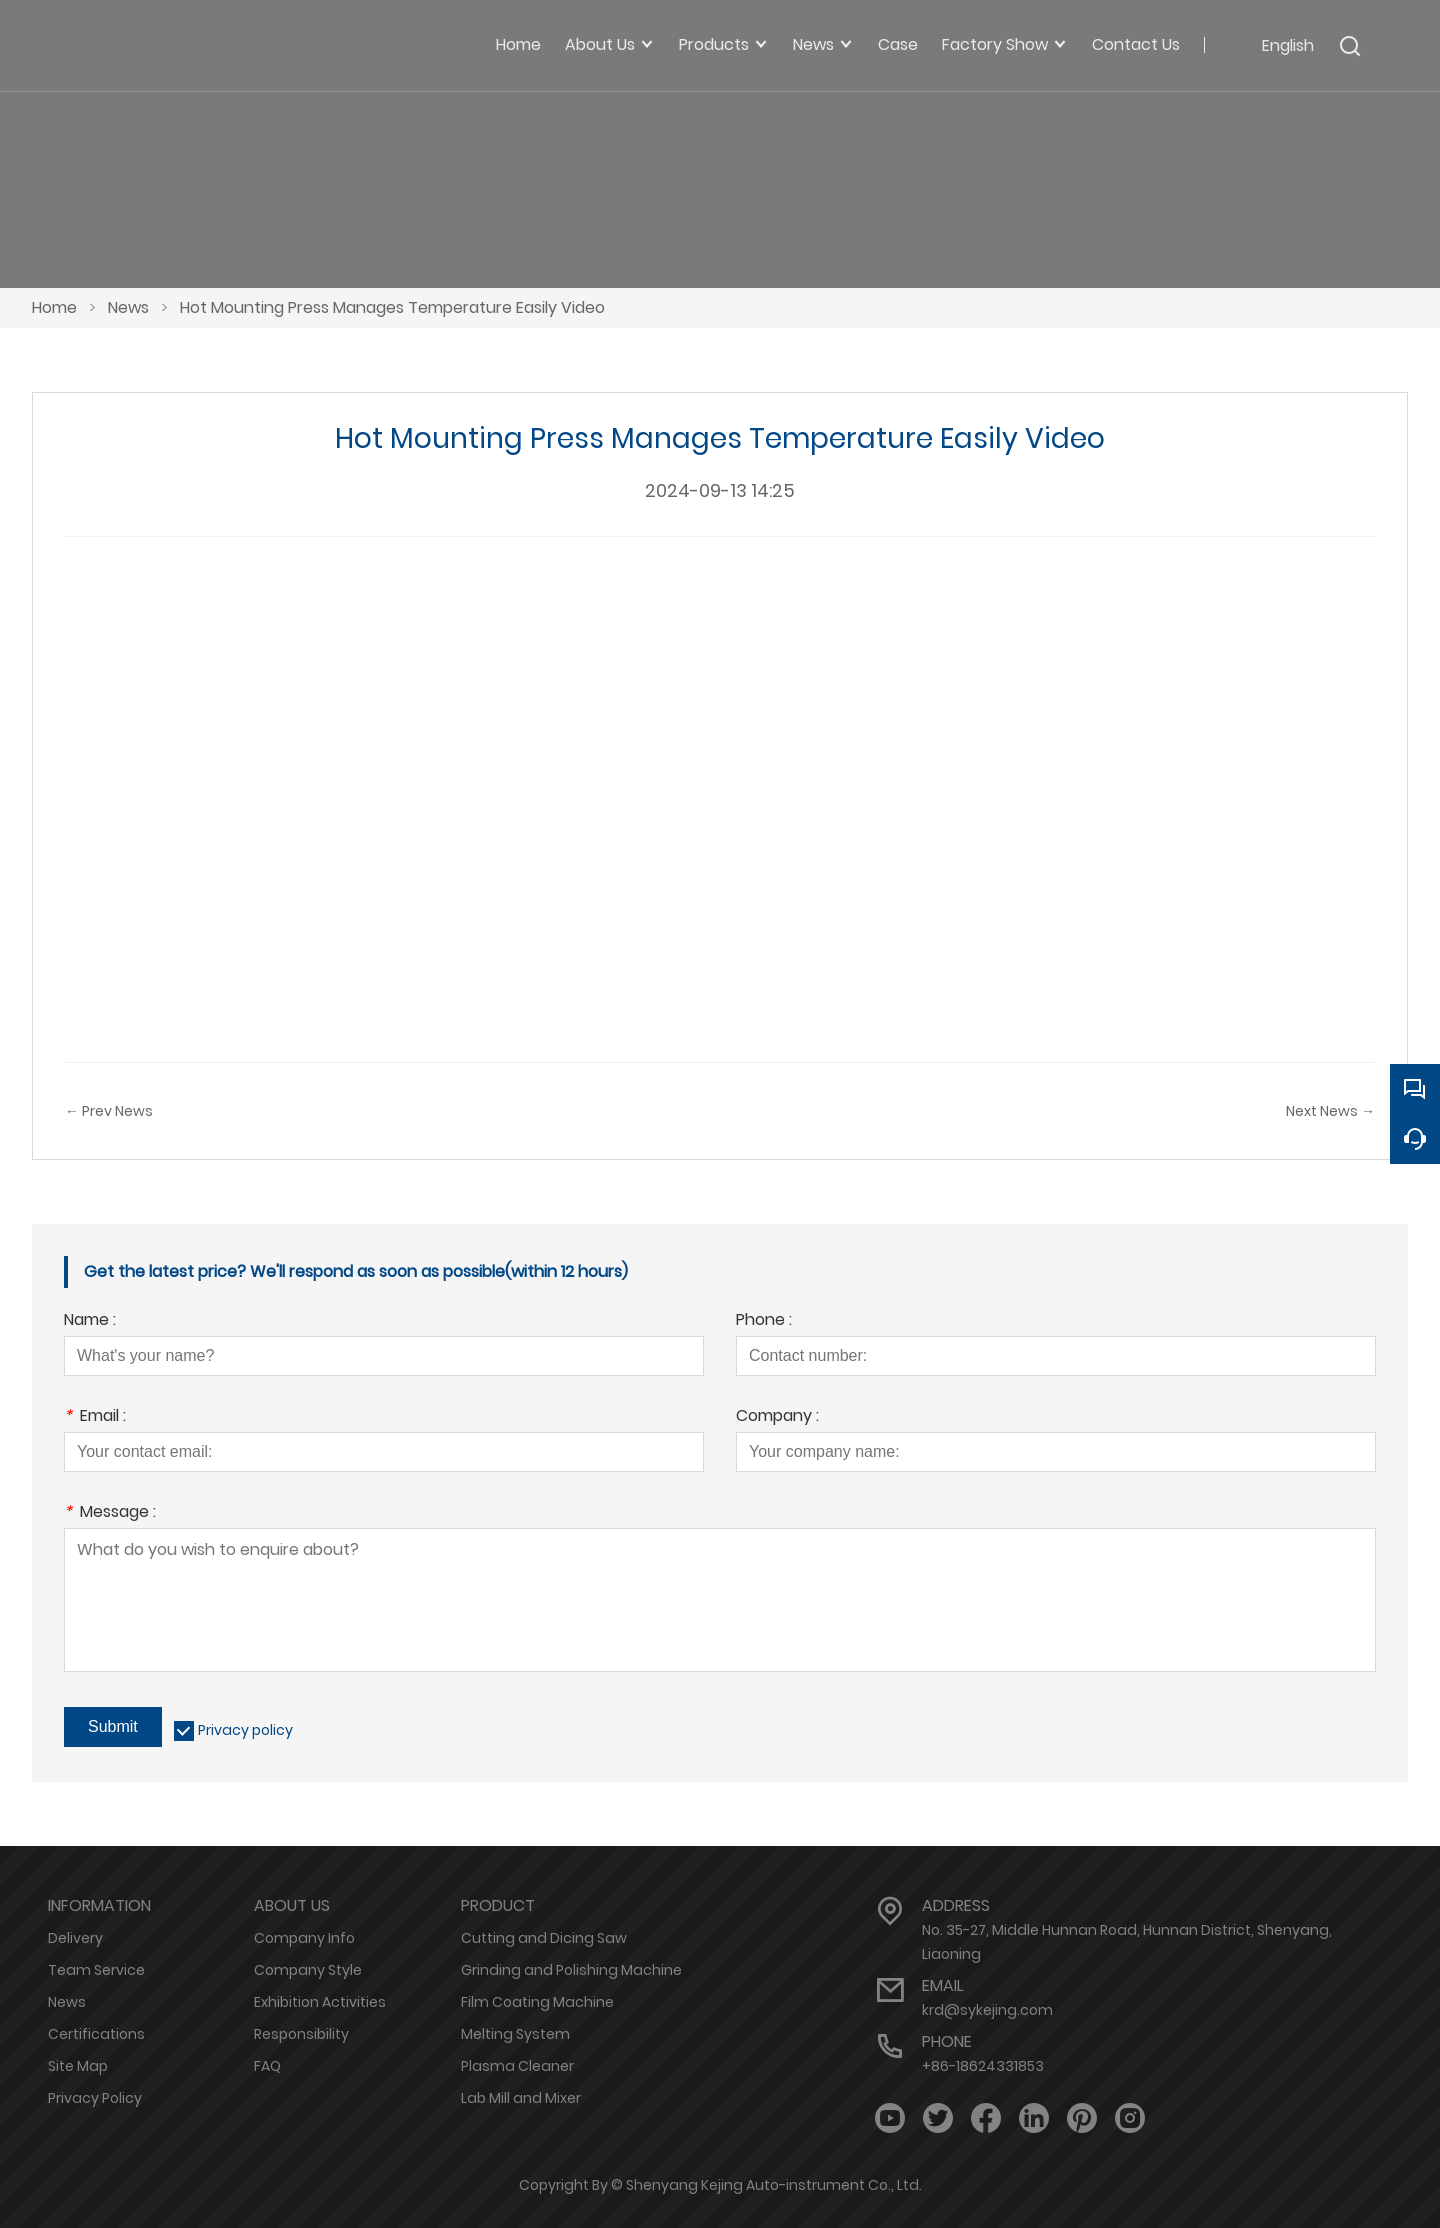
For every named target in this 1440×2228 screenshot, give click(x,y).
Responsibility (301, 2034)
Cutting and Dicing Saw (544, 1938)
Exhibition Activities (320, 2002)
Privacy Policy (95, 2098)
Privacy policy (245, 1730)
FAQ (267, 2066)
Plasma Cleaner (517, 2066)
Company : (777, 1417)
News (128, 307)
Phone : (764, 1321)
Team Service (96, 1970)
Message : (110, 1513)
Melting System (515, 2034)
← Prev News (109, 1111)
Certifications (96, 2034)
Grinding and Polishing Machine (571, 1970)
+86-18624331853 (983, 2066)
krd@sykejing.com (987, 2010)
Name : (90, 1321)
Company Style (308, 1970)
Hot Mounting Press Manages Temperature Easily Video (392, 307)
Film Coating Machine (537, 2002)
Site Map (78, 2066)
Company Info (304, 1938)
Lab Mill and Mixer (521, 2098)
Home (54, 307)
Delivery (75, 1938)
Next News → (1330, 1111)
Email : (95, 1417)
